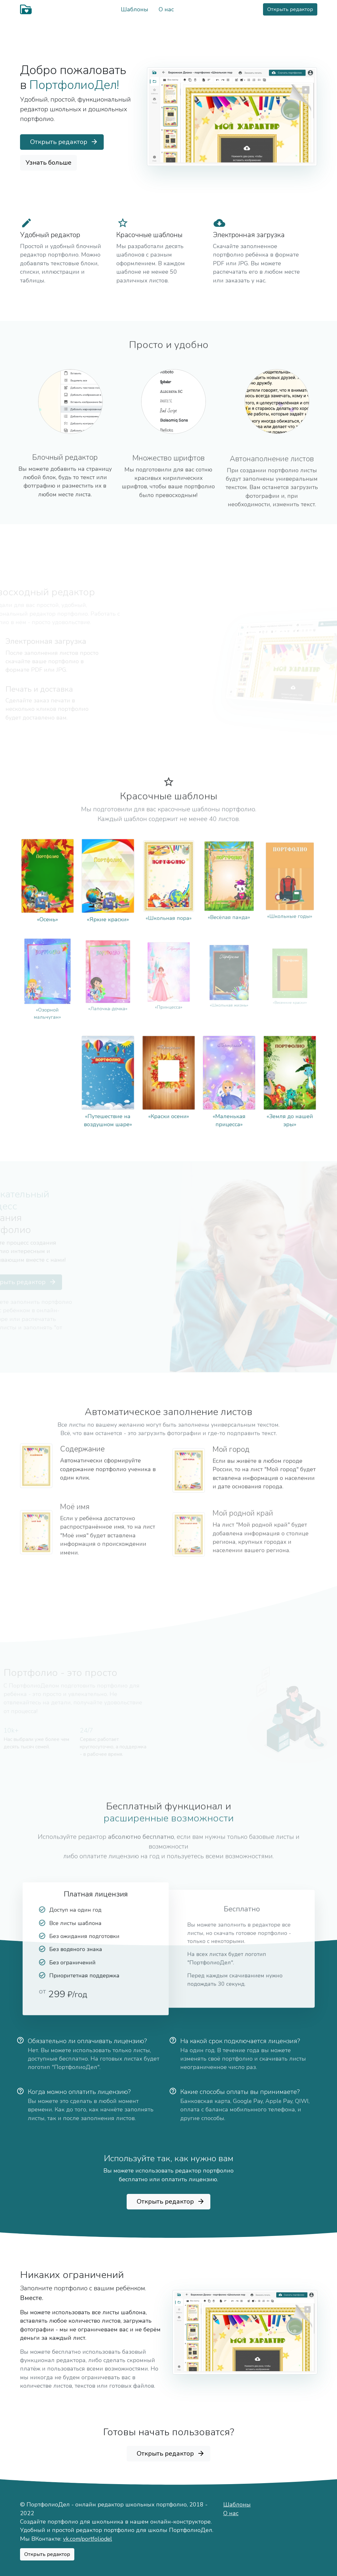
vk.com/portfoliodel (87, 2539)
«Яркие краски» (108, 911)
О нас (166, 9)
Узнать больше (48, 162)
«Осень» (47, 911)
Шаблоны (134, 9)
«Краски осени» (169, 1109)
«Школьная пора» (168, 905)
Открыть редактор (290, 9)
